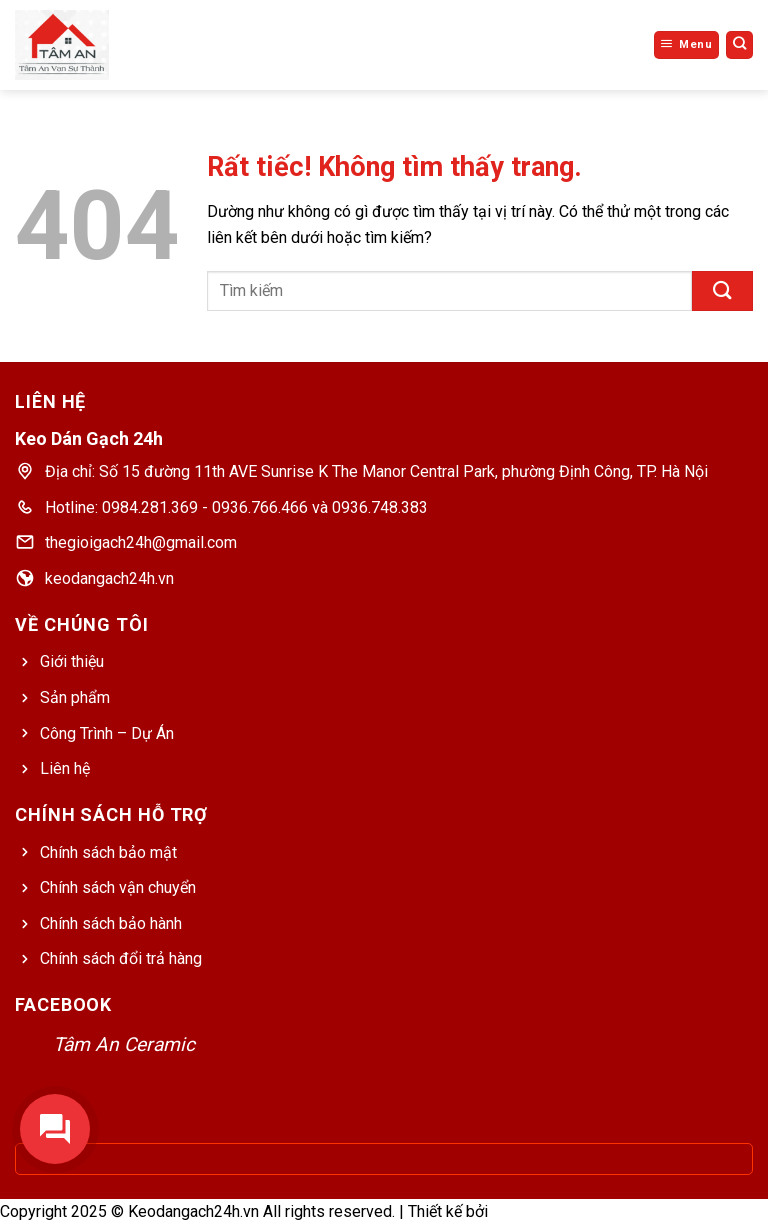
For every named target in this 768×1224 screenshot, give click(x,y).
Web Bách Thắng (550, 1211)
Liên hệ (65, 768)
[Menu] (686, 45)
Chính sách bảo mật (108, 852)
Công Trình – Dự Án (107, 733)
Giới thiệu (72, 661)
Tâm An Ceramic (124, 1044)
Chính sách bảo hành (111, 923)
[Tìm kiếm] (740, 45)
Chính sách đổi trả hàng (121, 958)
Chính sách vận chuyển (118, 887)
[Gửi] (722, 290)
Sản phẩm (75, 697)
